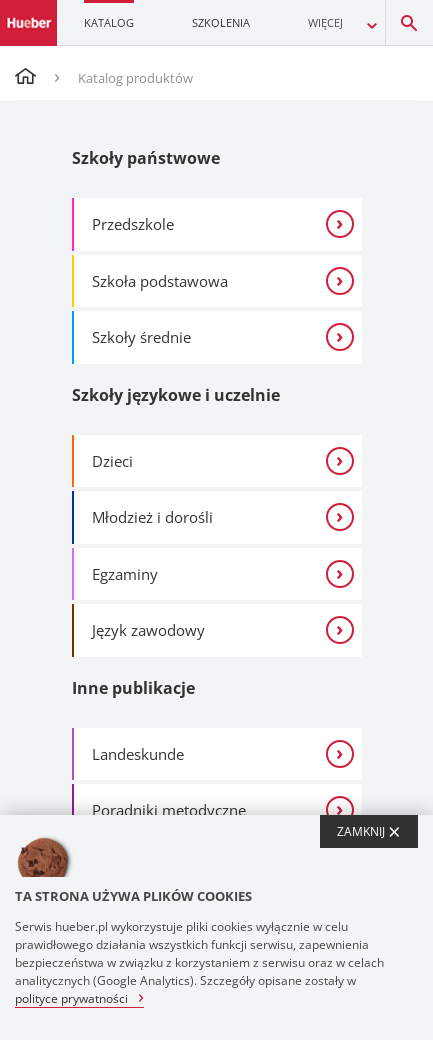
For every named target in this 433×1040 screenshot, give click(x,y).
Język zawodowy (148, 630)
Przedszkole (133, 224)
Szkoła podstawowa (160, 281)
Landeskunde (138, 754)
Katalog (109, 22)
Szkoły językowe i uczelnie (176, 395)
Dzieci (112, 461)
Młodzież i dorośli (152, 517)
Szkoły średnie (141, 337)
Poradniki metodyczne (169, 810)
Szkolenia (221, 22)
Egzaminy (125, 574)
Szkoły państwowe (146, 158)
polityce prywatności (71, 997)
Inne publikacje (133, 688)
